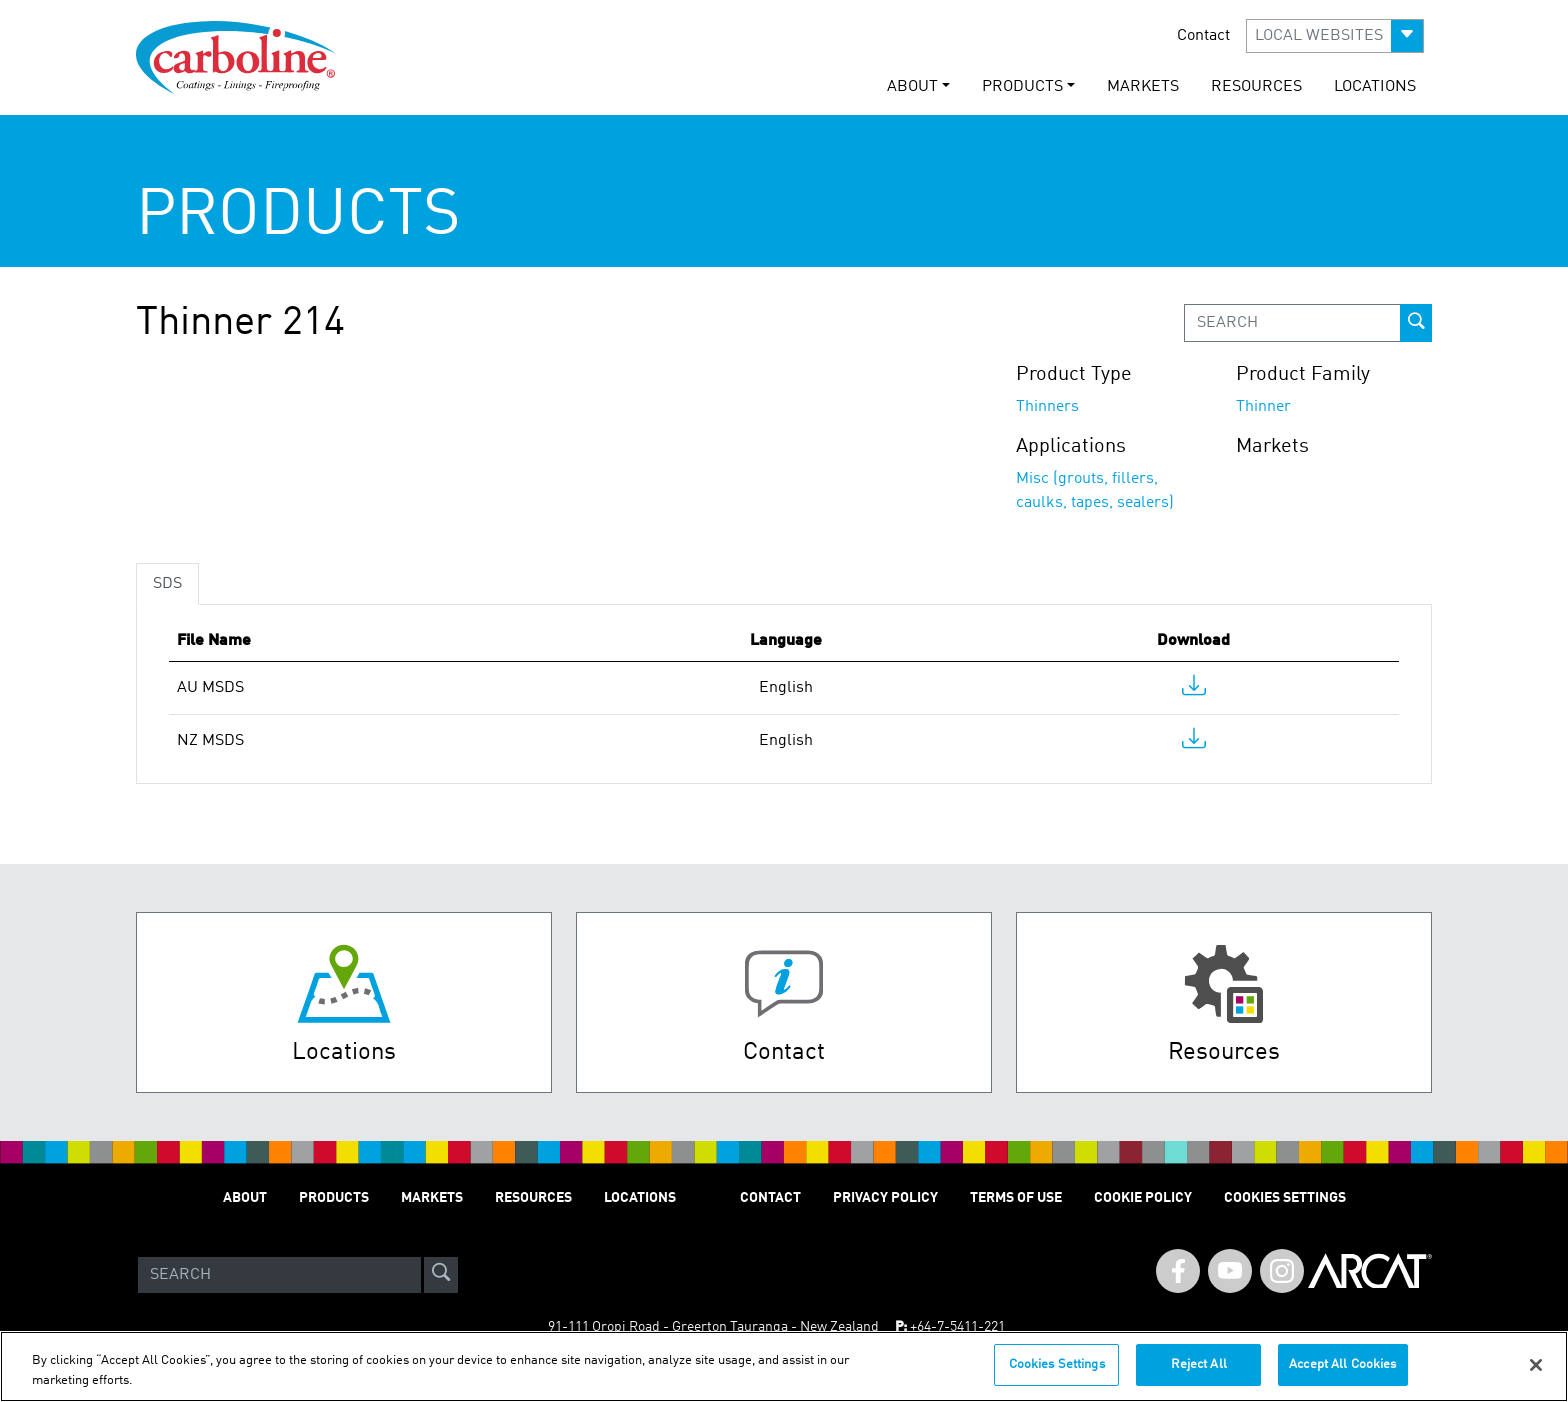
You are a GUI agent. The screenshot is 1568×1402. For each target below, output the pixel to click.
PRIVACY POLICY (885, 1198)
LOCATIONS (1375, 87)
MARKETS (1143, 87)
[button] (1335, 36)
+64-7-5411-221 (957, 1327)
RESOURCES (1256, 87)
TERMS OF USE (1016, 1198)
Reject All (1199, 1364)
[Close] (1536, 1365)
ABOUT (245, 1198)
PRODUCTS (334, 1198)
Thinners (1047, 407)
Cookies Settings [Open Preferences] (1285, 1198)
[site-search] (441, 1275)
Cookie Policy (1143, 1198)
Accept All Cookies (1342, 1364)
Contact (1203, 36)
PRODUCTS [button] (1022, 87)
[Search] (279, 1275)
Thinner (1263, 407)
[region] (784, 1366)
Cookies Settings (1057, 1364)
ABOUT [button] (912, 87)
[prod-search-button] (1416, 323)
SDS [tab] (167, 584)
